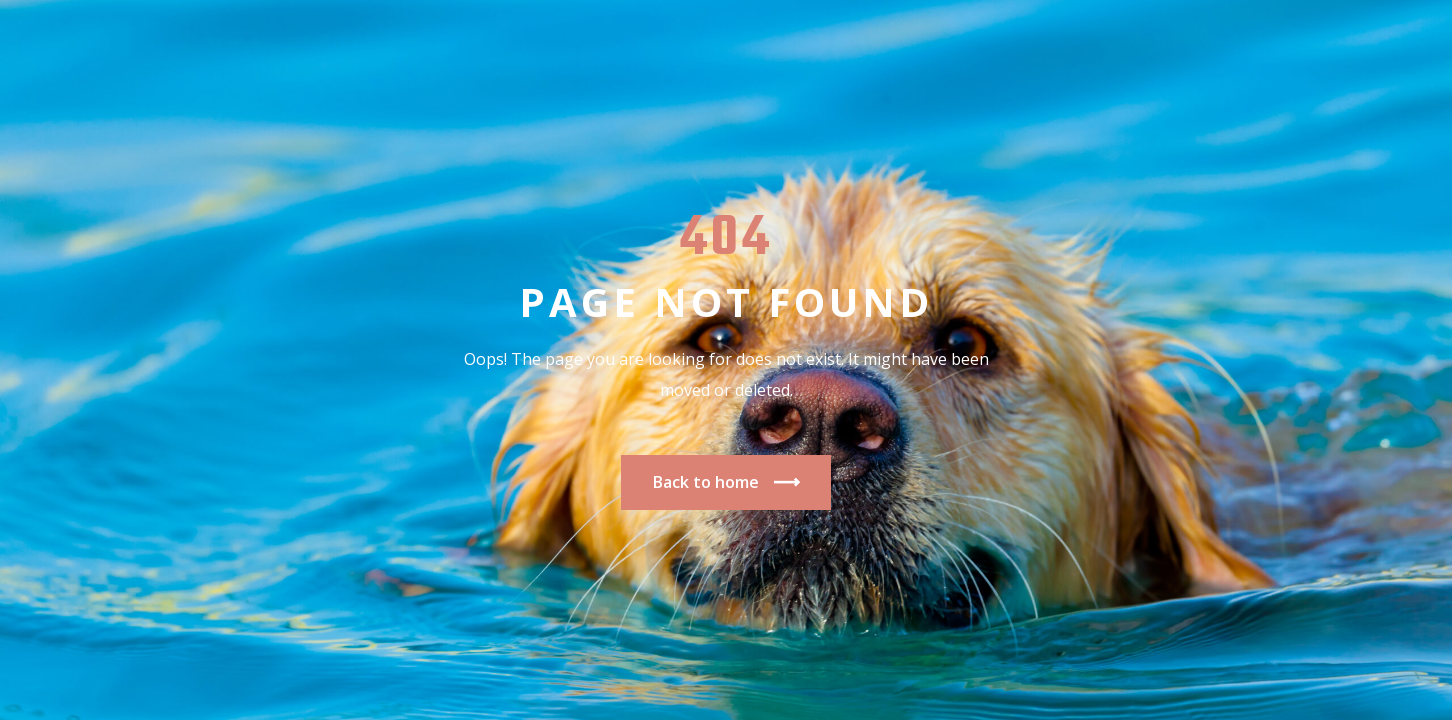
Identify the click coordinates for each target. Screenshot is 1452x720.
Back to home (726, 482)
